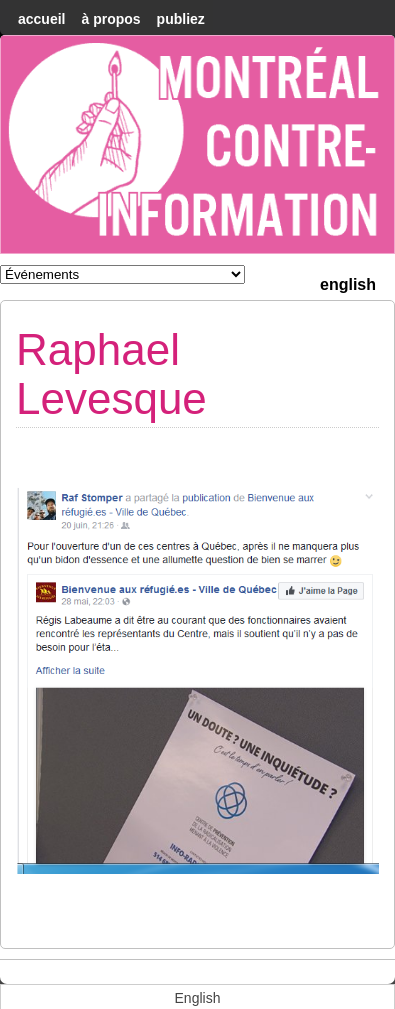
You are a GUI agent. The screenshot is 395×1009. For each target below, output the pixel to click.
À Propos (110, 19)
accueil (41, 19)
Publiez (181, 19)
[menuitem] (348, 282)
